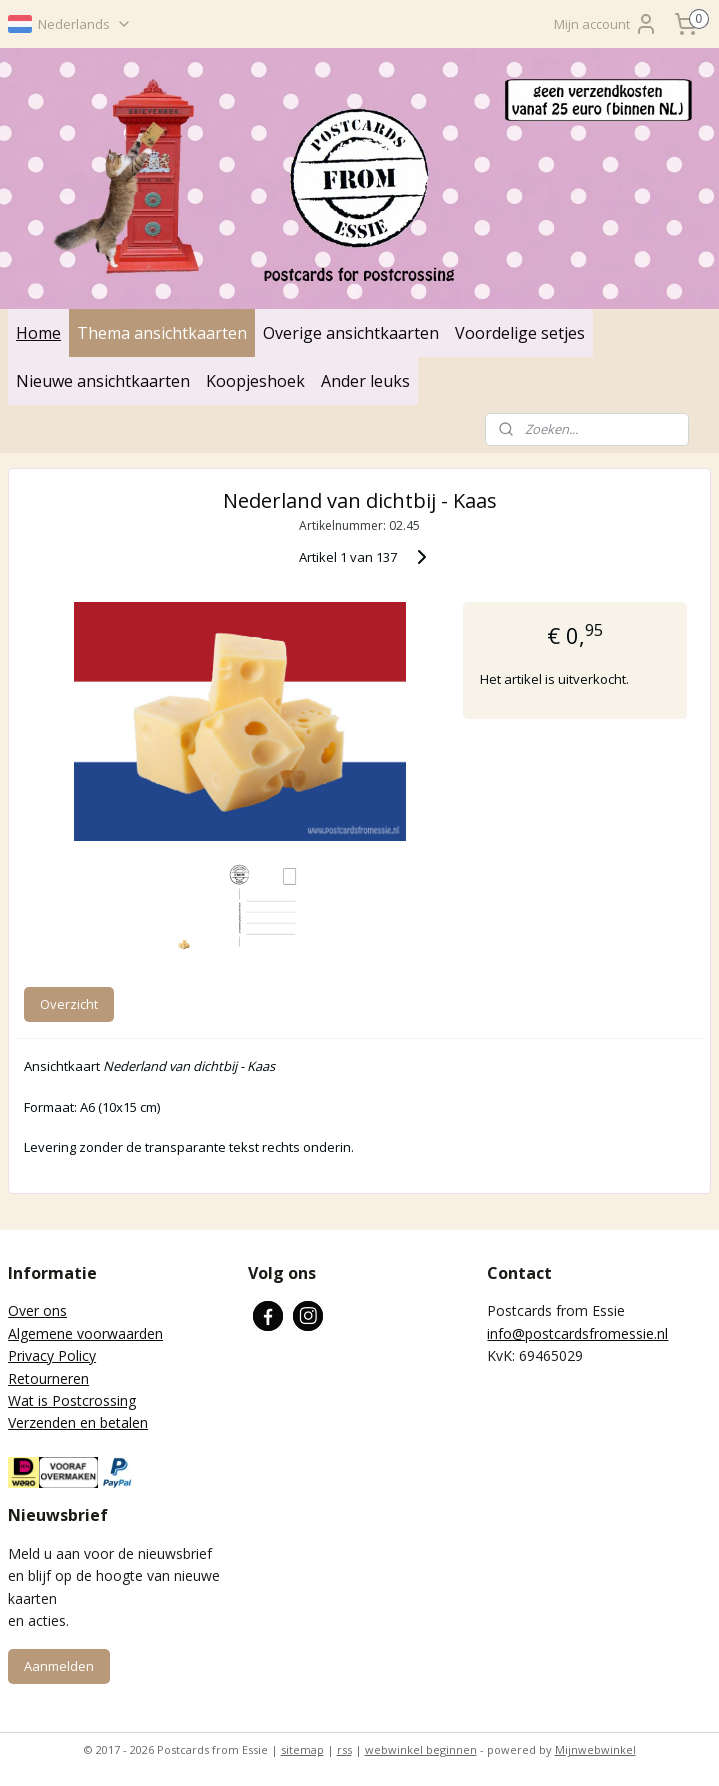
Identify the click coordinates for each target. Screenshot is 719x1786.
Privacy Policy (52, 1355)
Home (38, 333)
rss (344, 1749)
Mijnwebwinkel (595, 1749)
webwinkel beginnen (421, 1749)
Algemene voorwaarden (85, 1333)
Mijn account (606, 24)
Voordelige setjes (520, 333)
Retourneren (48, 1378)
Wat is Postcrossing (72, 1400)
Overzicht (69, 1005)
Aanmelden (59, 1666)
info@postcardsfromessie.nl (577, 1333)
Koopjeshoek (255, 381)
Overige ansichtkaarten (351, 333)
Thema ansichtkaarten (162, 333)
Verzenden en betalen (78, 1422)
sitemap (302, 1749)
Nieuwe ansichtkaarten (103, 381)
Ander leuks (365, 381)
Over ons (37, 1310)
